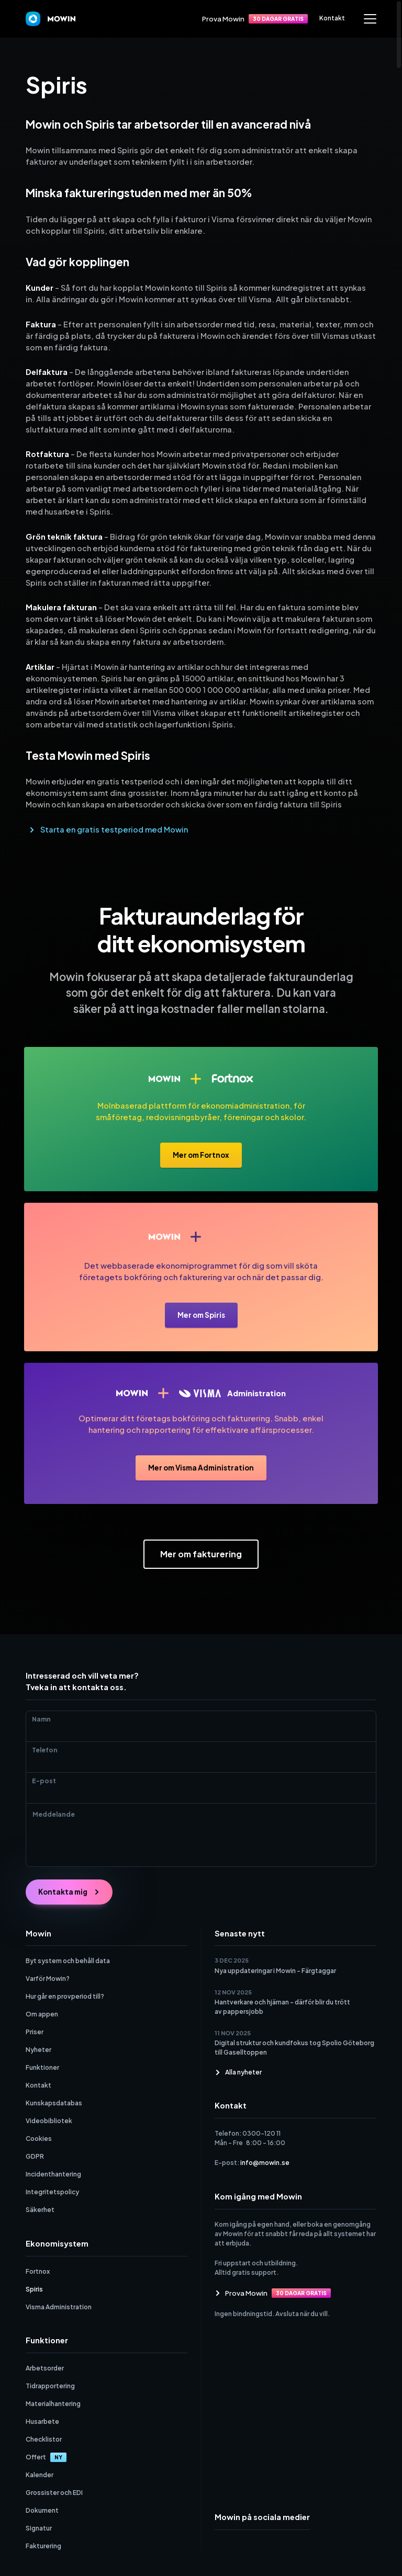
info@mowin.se (264, 2163)
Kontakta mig (69, 1891)
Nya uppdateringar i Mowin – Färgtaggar (275, 1971)
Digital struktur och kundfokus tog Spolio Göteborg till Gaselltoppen (294, 2047)
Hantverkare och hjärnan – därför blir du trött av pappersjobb (282, 2006)
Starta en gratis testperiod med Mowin (114, 829)
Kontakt (332, 18)
